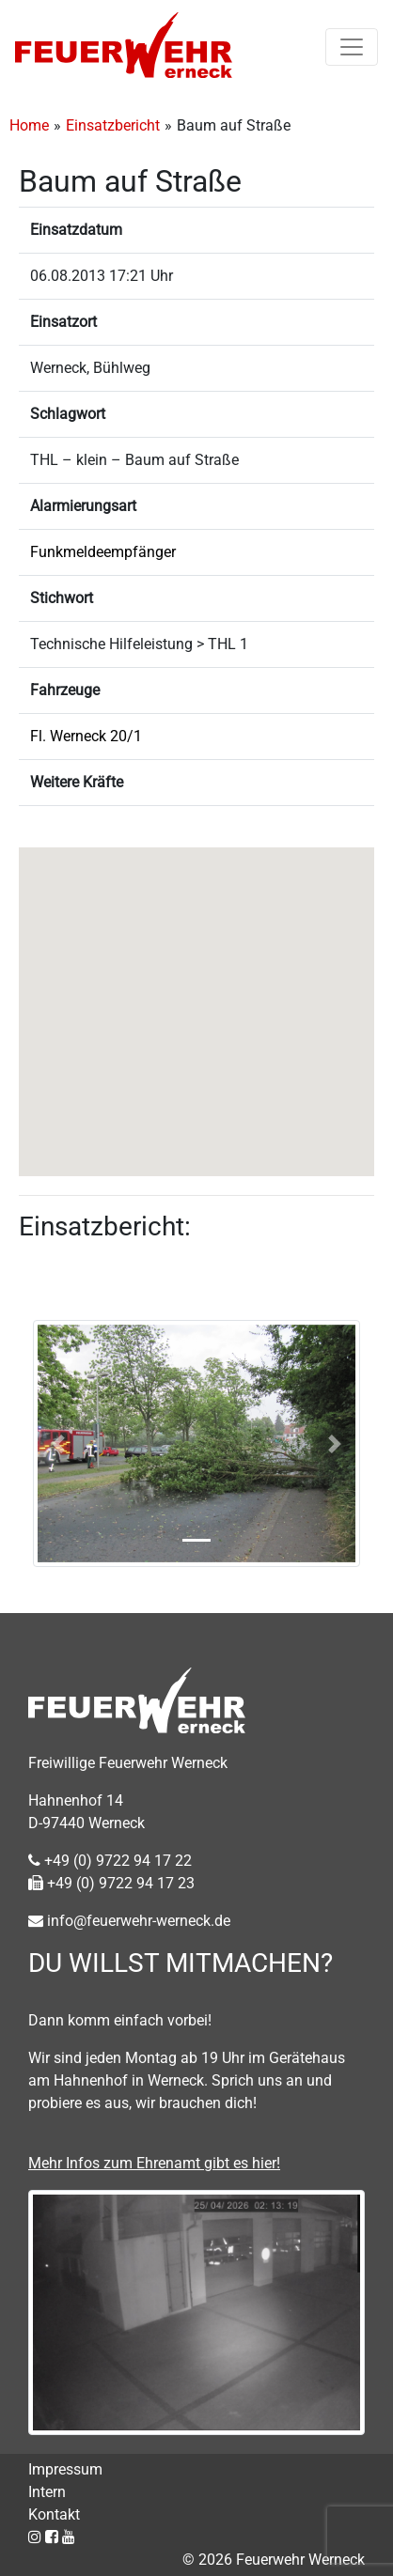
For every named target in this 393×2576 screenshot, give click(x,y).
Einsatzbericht (113, 125)
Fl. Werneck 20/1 (86, 736)
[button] (196, 994)
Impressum (65, 2469)
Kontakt (54, 2514)
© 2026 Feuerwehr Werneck (273, 2559)
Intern (47, 2492)
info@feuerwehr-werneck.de (129, 1921)
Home (29, 125)
